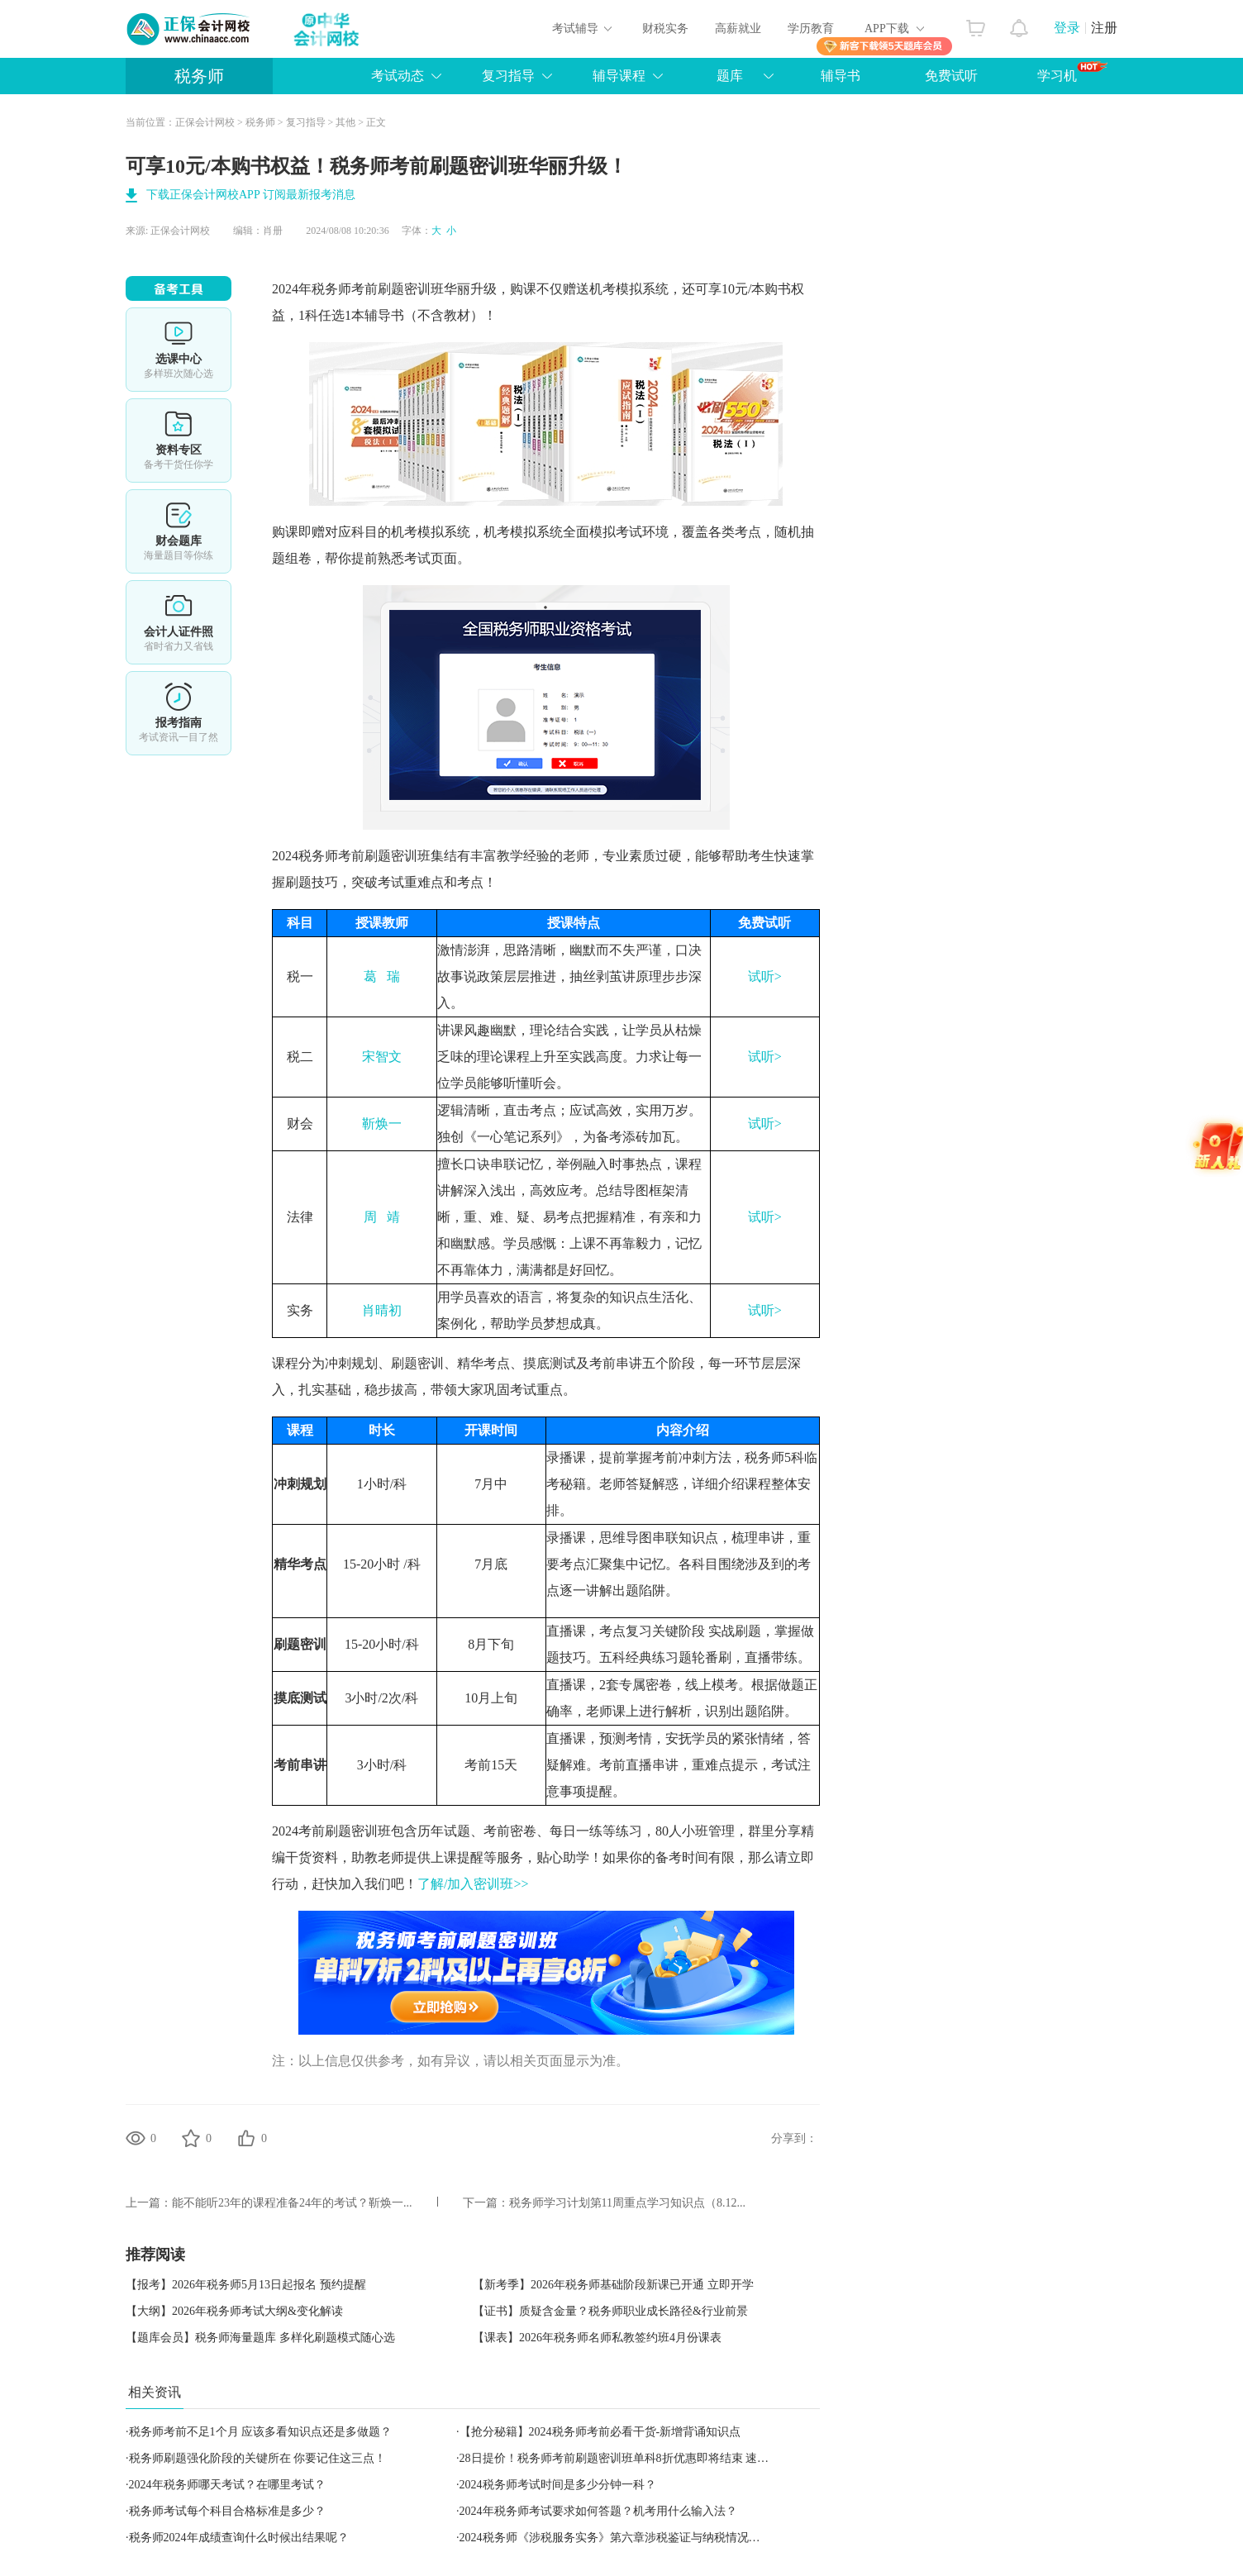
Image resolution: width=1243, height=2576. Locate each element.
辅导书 (840, 76)
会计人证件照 (178, 622)
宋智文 (382, 1057)
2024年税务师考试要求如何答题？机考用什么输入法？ (598, 2511)
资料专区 (178, 440)
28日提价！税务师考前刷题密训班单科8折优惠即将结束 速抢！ (620, 2458)
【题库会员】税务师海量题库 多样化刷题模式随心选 (260, 2337)
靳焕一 (382, 1124)
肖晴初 (382, 1310)
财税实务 (665, 28)
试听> (765, 976)
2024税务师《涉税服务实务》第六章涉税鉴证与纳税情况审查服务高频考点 (650, 2537)
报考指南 (178, 713)
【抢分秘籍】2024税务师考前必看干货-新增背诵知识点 (600, 2432)
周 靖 (382, 1217)
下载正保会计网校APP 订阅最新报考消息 (250, 194)
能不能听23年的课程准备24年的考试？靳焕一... (292, 2203)
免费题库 (178, 531)
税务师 (199, 76)
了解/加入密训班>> (473, 1884)
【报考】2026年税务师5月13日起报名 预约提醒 (246, 2284)
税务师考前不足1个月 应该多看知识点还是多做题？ (261, 2432)
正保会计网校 (205, 122)
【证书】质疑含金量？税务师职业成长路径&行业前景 (610, 2311)
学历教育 (811, 28)
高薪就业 (738, 28)
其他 (345, 122)
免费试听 (951, 76)
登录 (1067, 28)
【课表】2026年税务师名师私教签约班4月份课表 (597, 2337)
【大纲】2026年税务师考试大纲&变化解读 (234, 2311)
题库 (730, 76)
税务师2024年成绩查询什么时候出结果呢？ (239, 2537)
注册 (1104, 28)
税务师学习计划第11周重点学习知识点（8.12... (627, 2203)
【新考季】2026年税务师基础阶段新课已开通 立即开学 (613, 2284)
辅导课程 (619, 76)
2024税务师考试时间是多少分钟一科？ (558, 2484)
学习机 (1072, 72)
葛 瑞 (382, 976)
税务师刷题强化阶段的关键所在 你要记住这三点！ (258, 2458)
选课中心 (178, 349)
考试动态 (397, 76)
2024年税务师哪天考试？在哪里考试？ (227, 2484)
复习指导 (508, 76)
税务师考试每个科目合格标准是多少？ (227, 2511)
